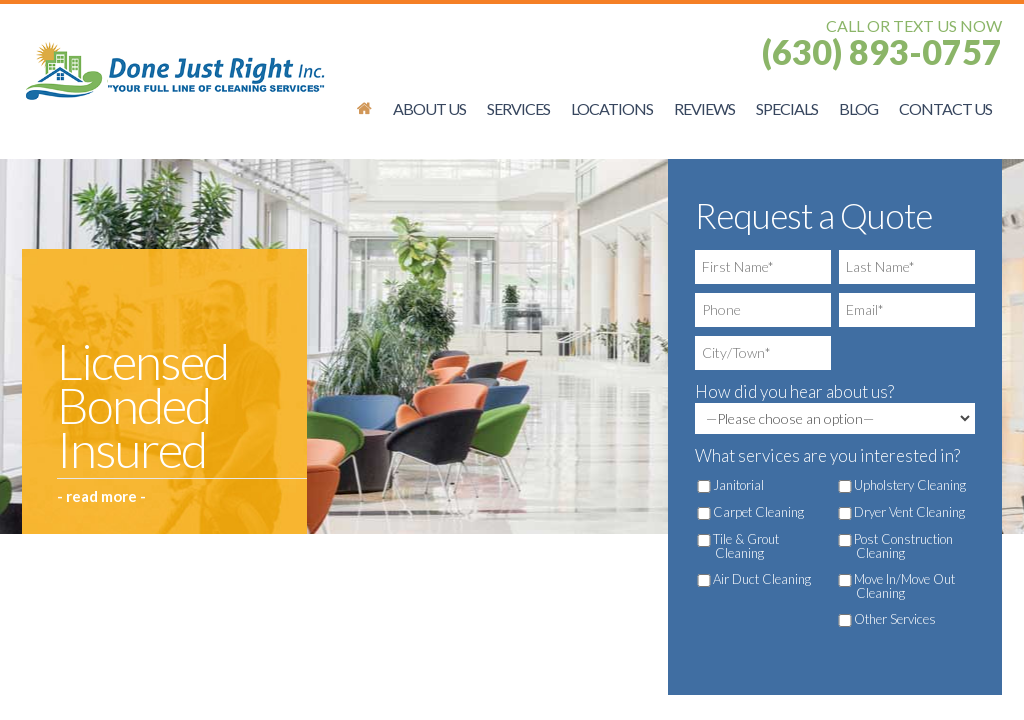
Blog (858, 108)
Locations (612, 108)
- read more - (101, 496)
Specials (787, 108)
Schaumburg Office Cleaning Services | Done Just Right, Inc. (364, 108)
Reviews (704, 108)
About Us (429, 108)
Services (518, 108)
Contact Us (945, 108)
